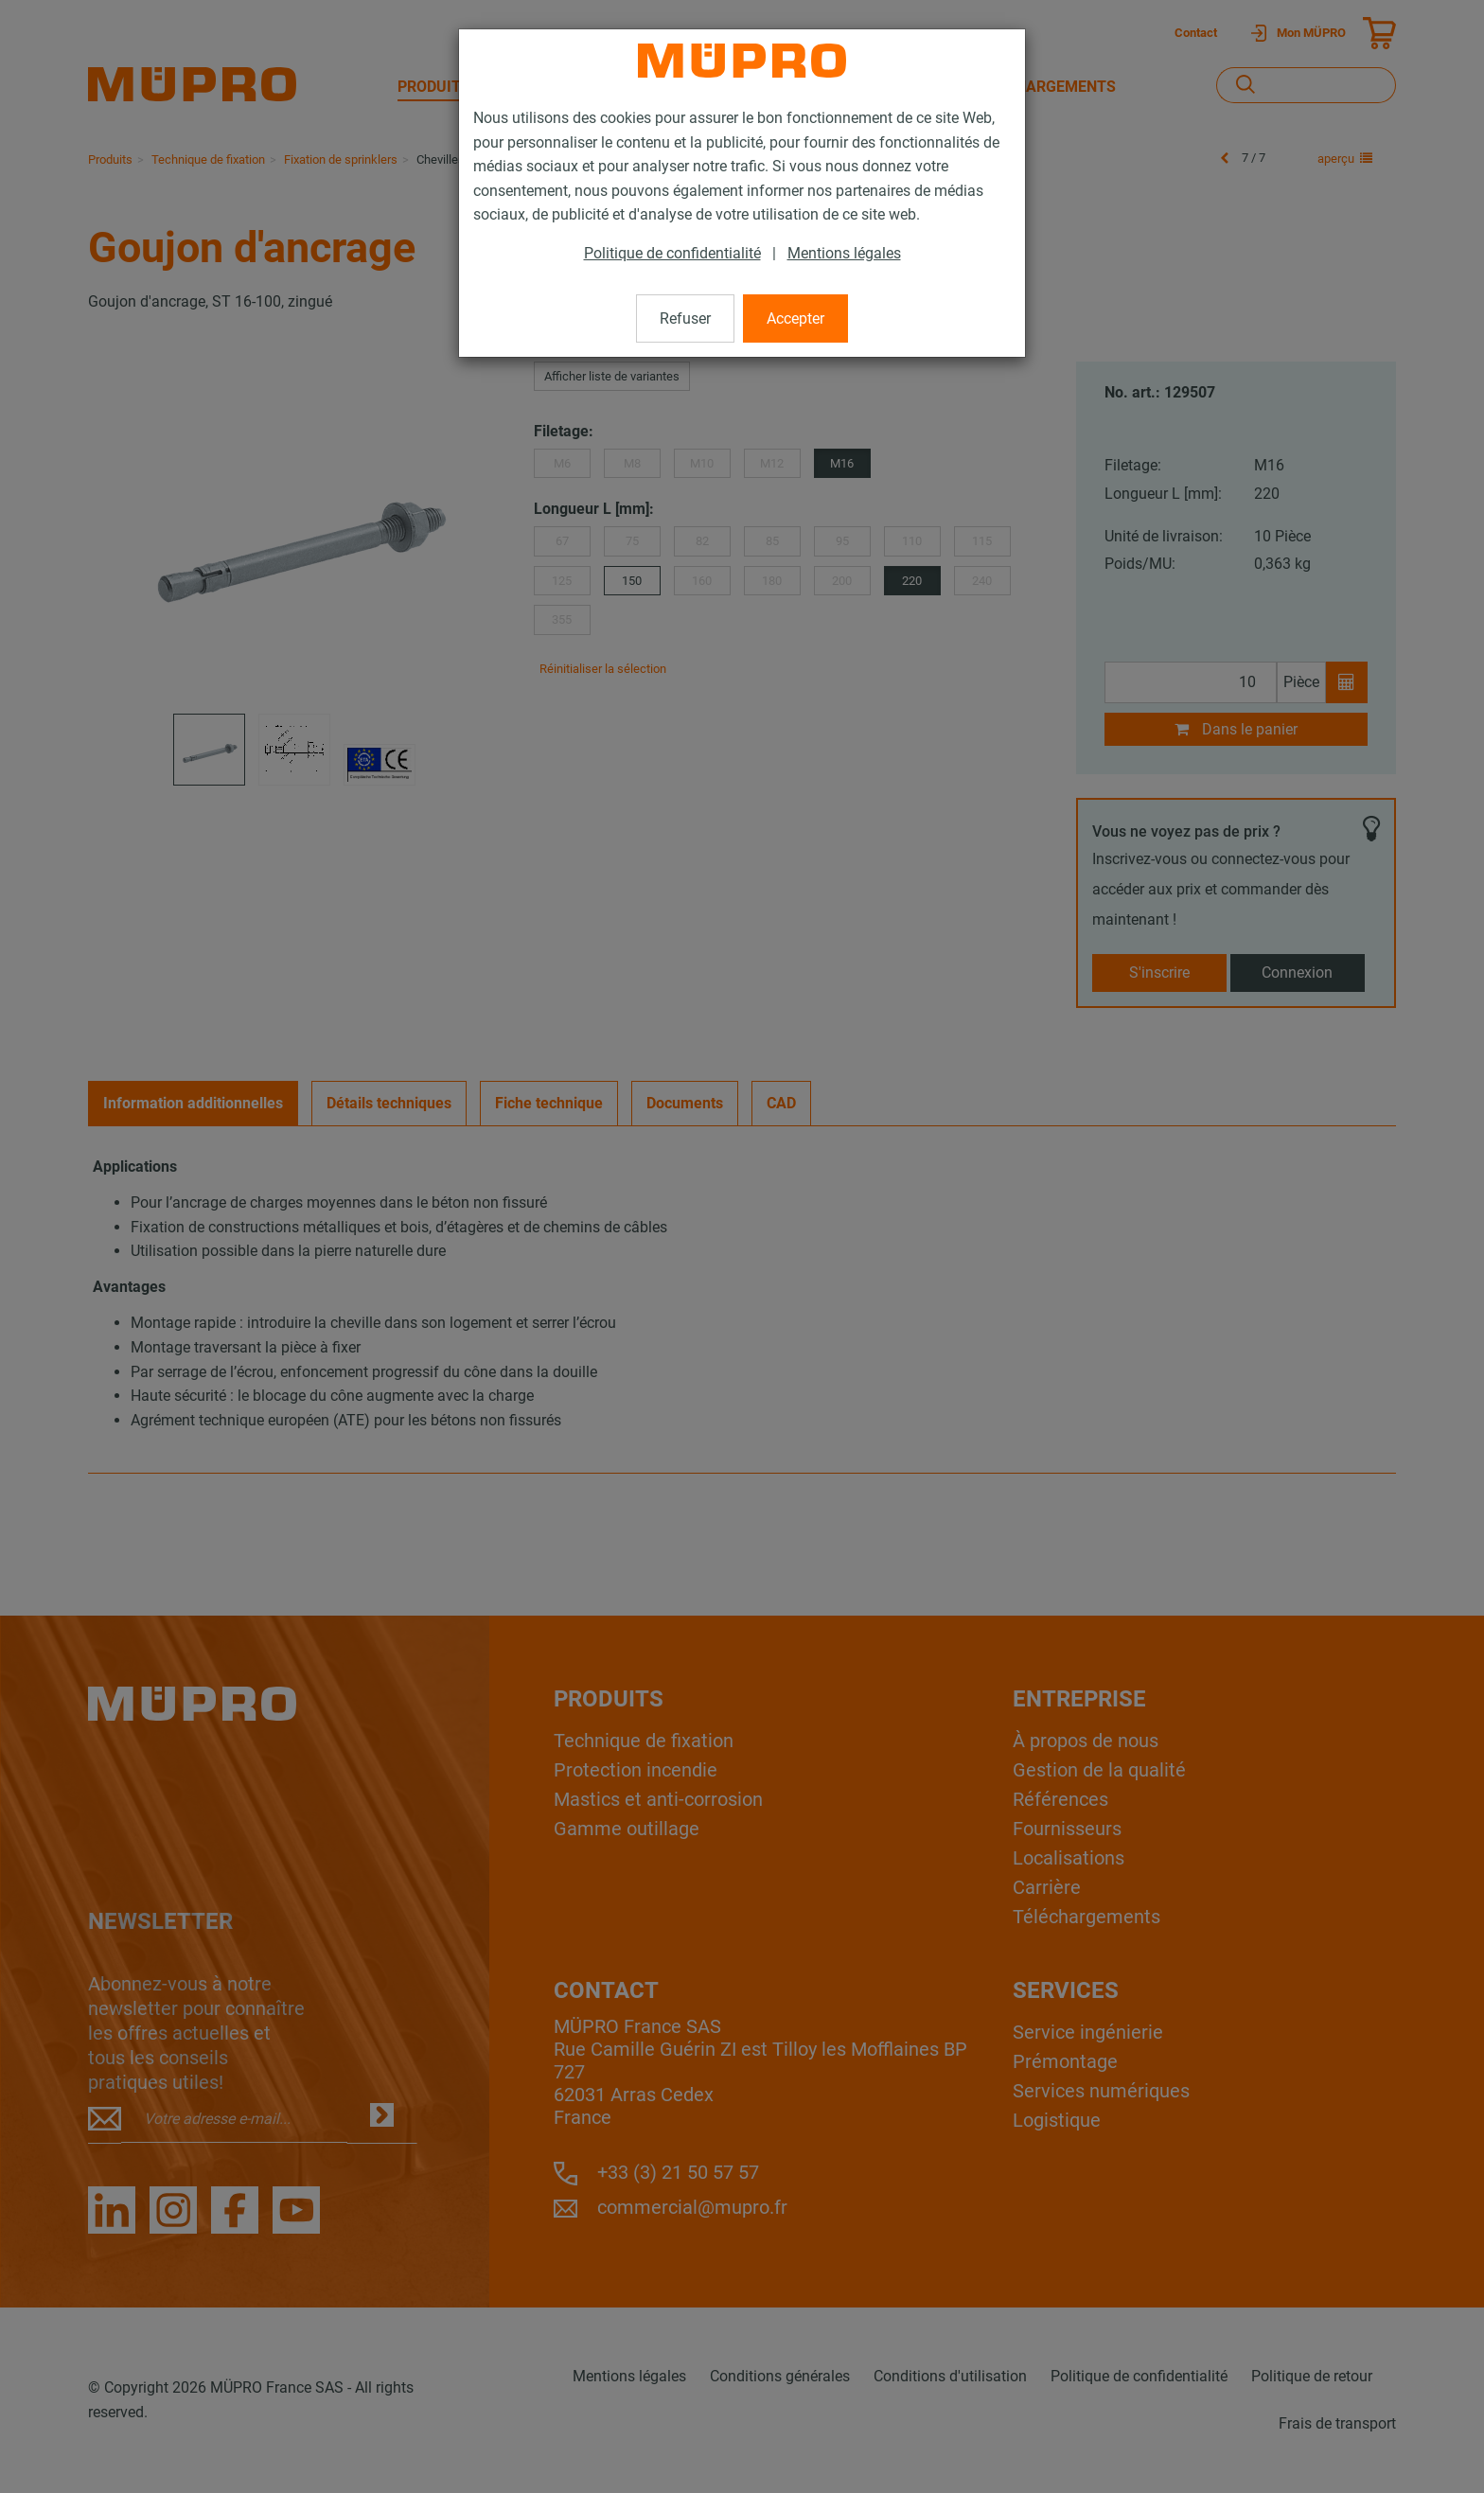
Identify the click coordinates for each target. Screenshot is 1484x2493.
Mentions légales (844, 253)
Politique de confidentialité (672, 253)
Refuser (685, 318)
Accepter (795, 318)
